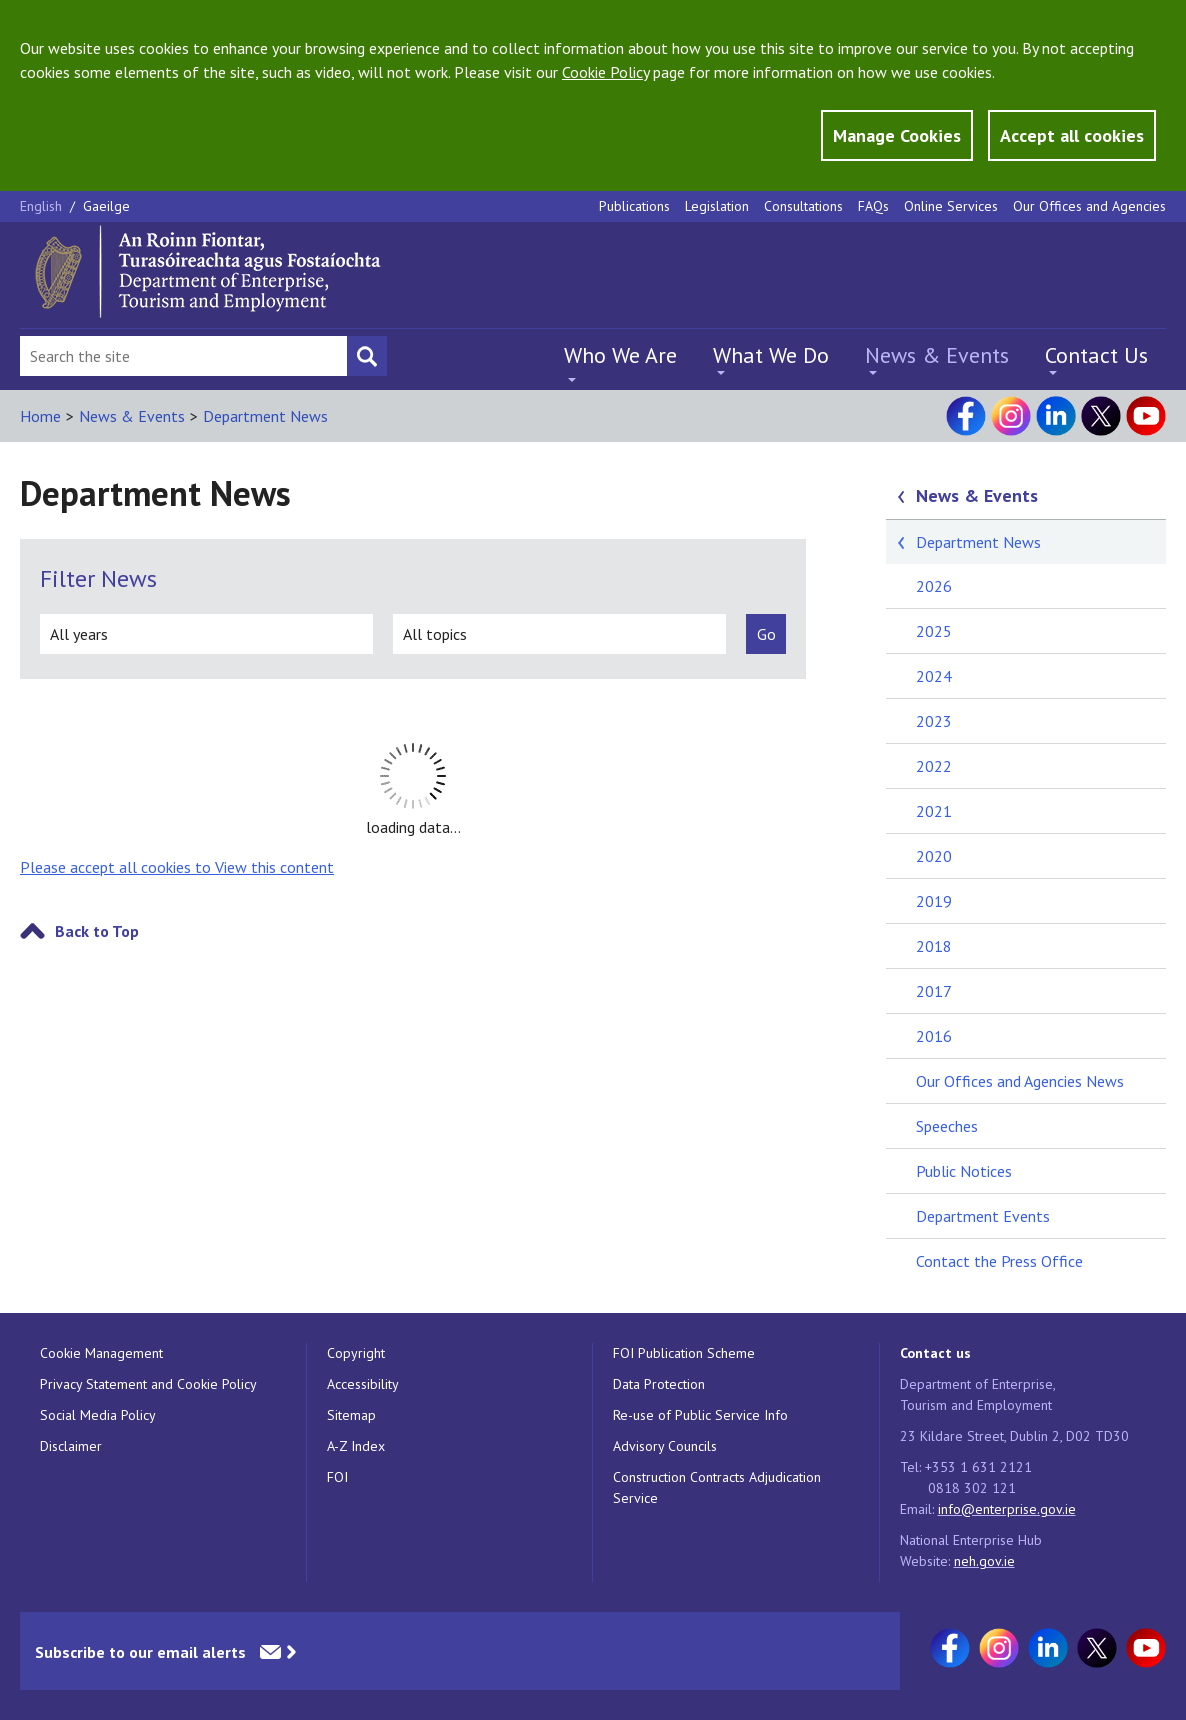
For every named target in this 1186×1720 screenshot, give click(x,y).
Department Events (983, 1216)
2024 (934, 676)
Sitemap (351, 1415)
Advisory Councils (665, 1446)
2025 (934, 631)
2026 (934, 586)
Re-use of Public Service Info (700, 1415)
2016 (934, 1036)
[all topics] (559, 634)
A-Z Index (356, 1446)
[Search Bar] (183, 356)
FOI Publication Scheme (684, 1353)
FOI (337, 1477)
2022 (934, 766)
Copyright (356, 1353)
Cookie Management (101, 1353)
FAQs (873, 206)
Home (40, 416)
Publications (634, 206)
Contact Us (1096, 355)
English (43, 206)
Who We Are (620, 355)
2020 (934, 856)
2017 (934, 991)
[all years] (206, 634)
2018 (934, 946)
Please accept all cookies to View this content (177, 867)
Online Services (951, 206)
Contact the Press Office (999, 1261)
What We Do (771, 355)
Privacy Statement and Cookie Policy (148, 1384)
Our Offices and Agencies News (1020, 1081)
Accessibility (363, 1384)
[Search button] (367, 356)
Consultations (803, 206)
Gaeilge (106, 206)
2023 (934, 721)
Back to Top (97, 931)
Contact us (935, 1353)
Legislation (717, 206)
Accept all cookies (1072, 135)
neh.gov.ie (984, 1561)
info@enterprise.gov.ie (1007, 1509)
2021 (934, 811)
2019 (934, 901)
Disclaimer (71, 1446)
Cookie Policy (605, 72)
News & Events (937, 355)
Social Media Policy (98, 1415)
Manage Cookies (897, 135)
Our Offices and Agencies (1089, 206)
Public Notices (964, 1171)
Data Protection (659, 1384)
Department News (265, 416)
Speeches (947, 1126)
